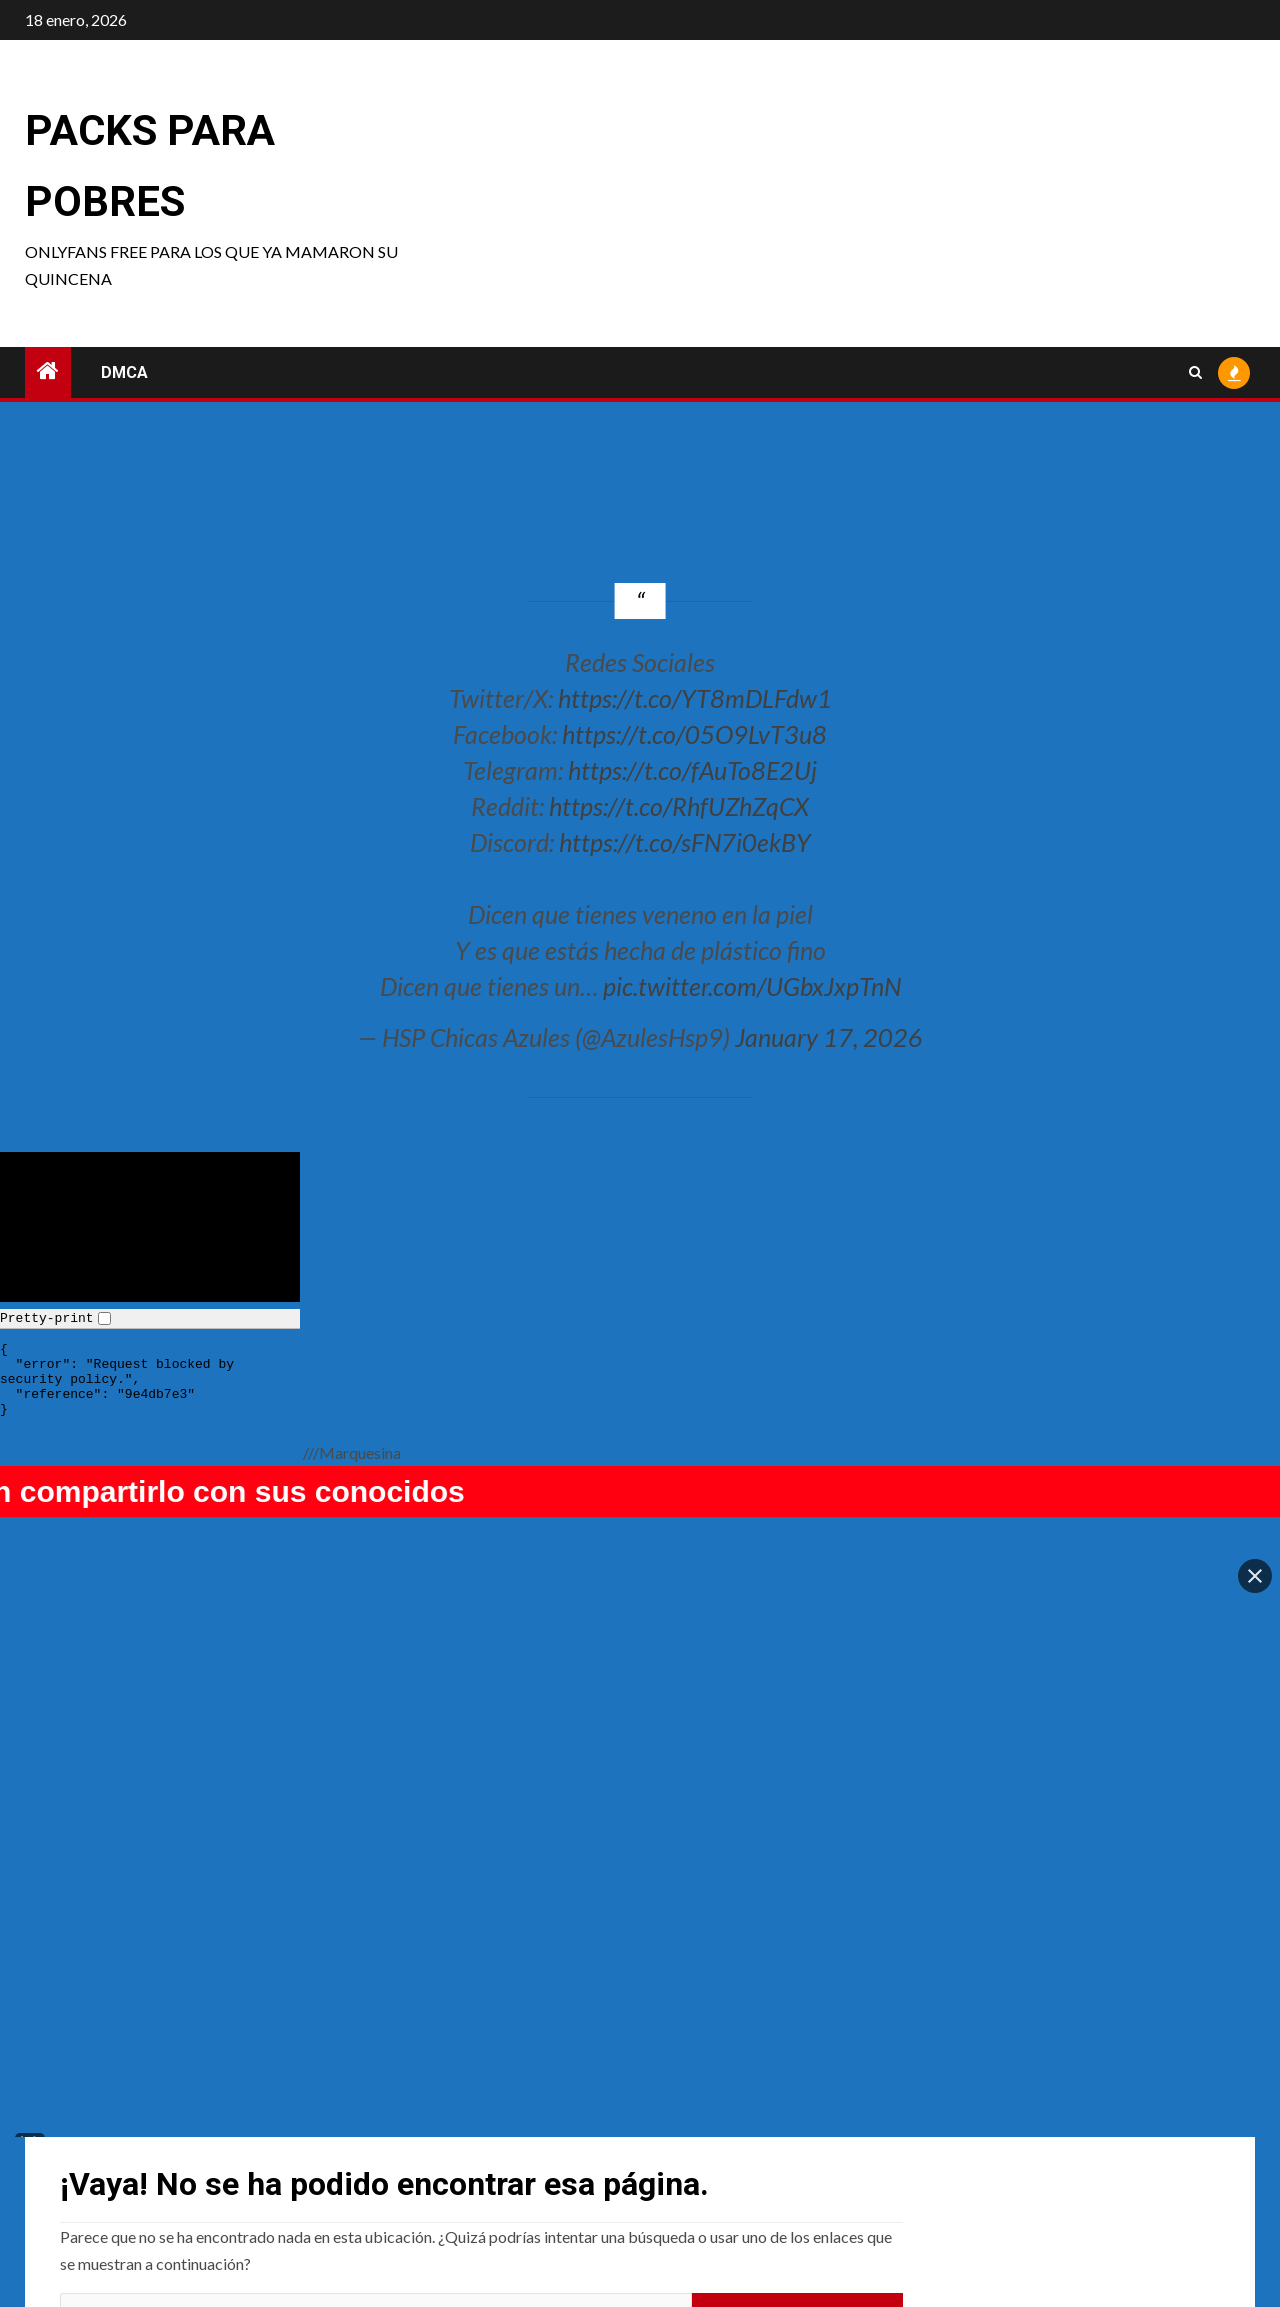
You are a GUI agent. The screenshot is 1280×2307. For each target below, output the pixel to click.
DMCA (124, 372)
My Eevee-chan (717, 2109)
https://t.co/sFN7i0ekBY (685, 842)
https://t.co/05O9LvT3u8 (694, 734)
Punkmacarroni (117, 2109)
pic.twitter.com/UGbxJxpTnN (752, 986)
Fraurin (998, 2109)
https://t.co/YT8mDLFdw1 (695, 698)
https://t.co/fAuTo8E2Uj (692, 770)
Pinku (386, 2109)
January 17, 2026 (829, 1037)
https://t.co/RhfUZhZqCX (679, 806)
